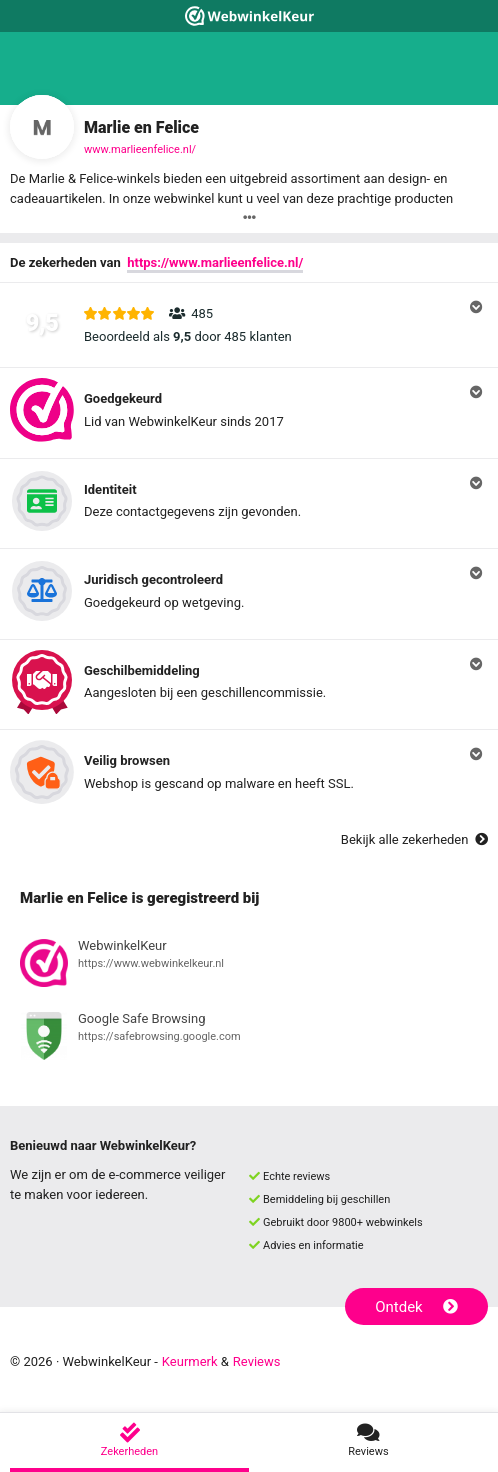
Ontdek (416, 1307)
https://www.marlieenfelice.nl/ (215, 262)
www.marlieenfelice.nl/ (140, 149)
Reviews (257, 1361)
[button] (249, 325)
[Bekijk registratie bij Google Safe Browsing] (249, 1039)
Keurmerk (190, 1361)
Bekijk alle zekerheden (414, 839)
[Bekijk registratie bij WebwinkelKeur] (249, 966)
